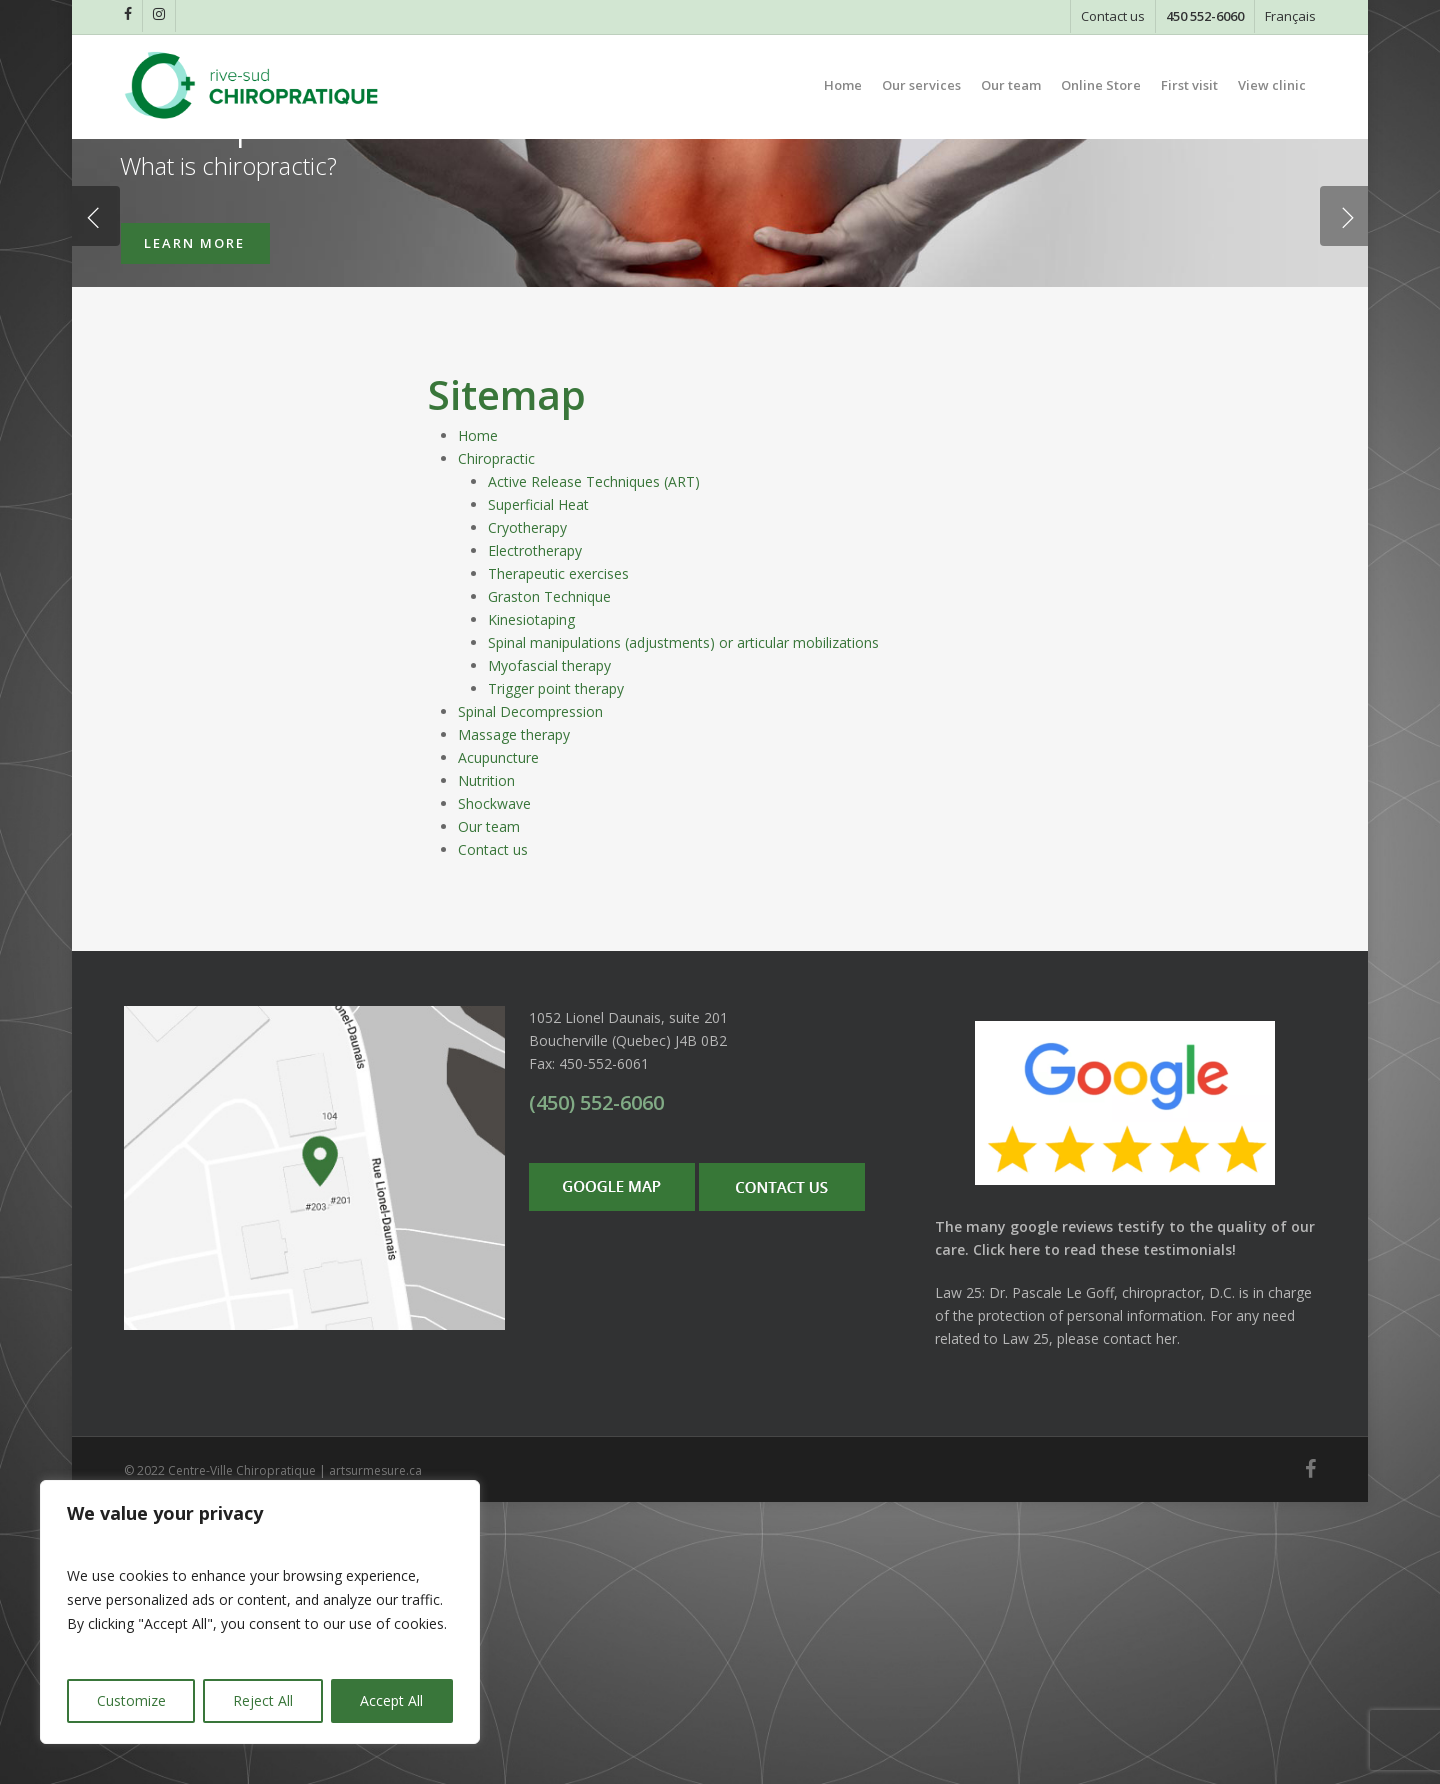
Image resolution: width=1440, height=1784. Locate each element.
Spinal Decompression (530, 993)
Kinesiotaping (531, 901)
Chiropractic (496, 740)
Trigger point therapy (556, 970)
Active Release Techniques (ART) (594, 763)
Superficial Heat (538, 786)
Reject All (263, 1700)
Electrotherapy (535, 832)
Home (478, 717)
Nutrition (486, 1062)
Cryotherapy (527, 809)
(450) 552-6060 (596, 1384)
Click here (1006, 1531)
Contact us (493, 1131)
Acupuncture (498, 1039)
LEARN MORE (194, 429)
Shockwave (494, 1085)
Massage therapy (514, 1016)
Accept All (391, 1700)
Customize (131, 1700)
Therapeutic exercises (558, 855)
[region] (260, 1612)
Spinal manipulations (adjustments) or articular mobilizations (683, 924)
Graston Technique (549, 878)
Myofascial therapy (549, 947)
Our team (489, 1108)
